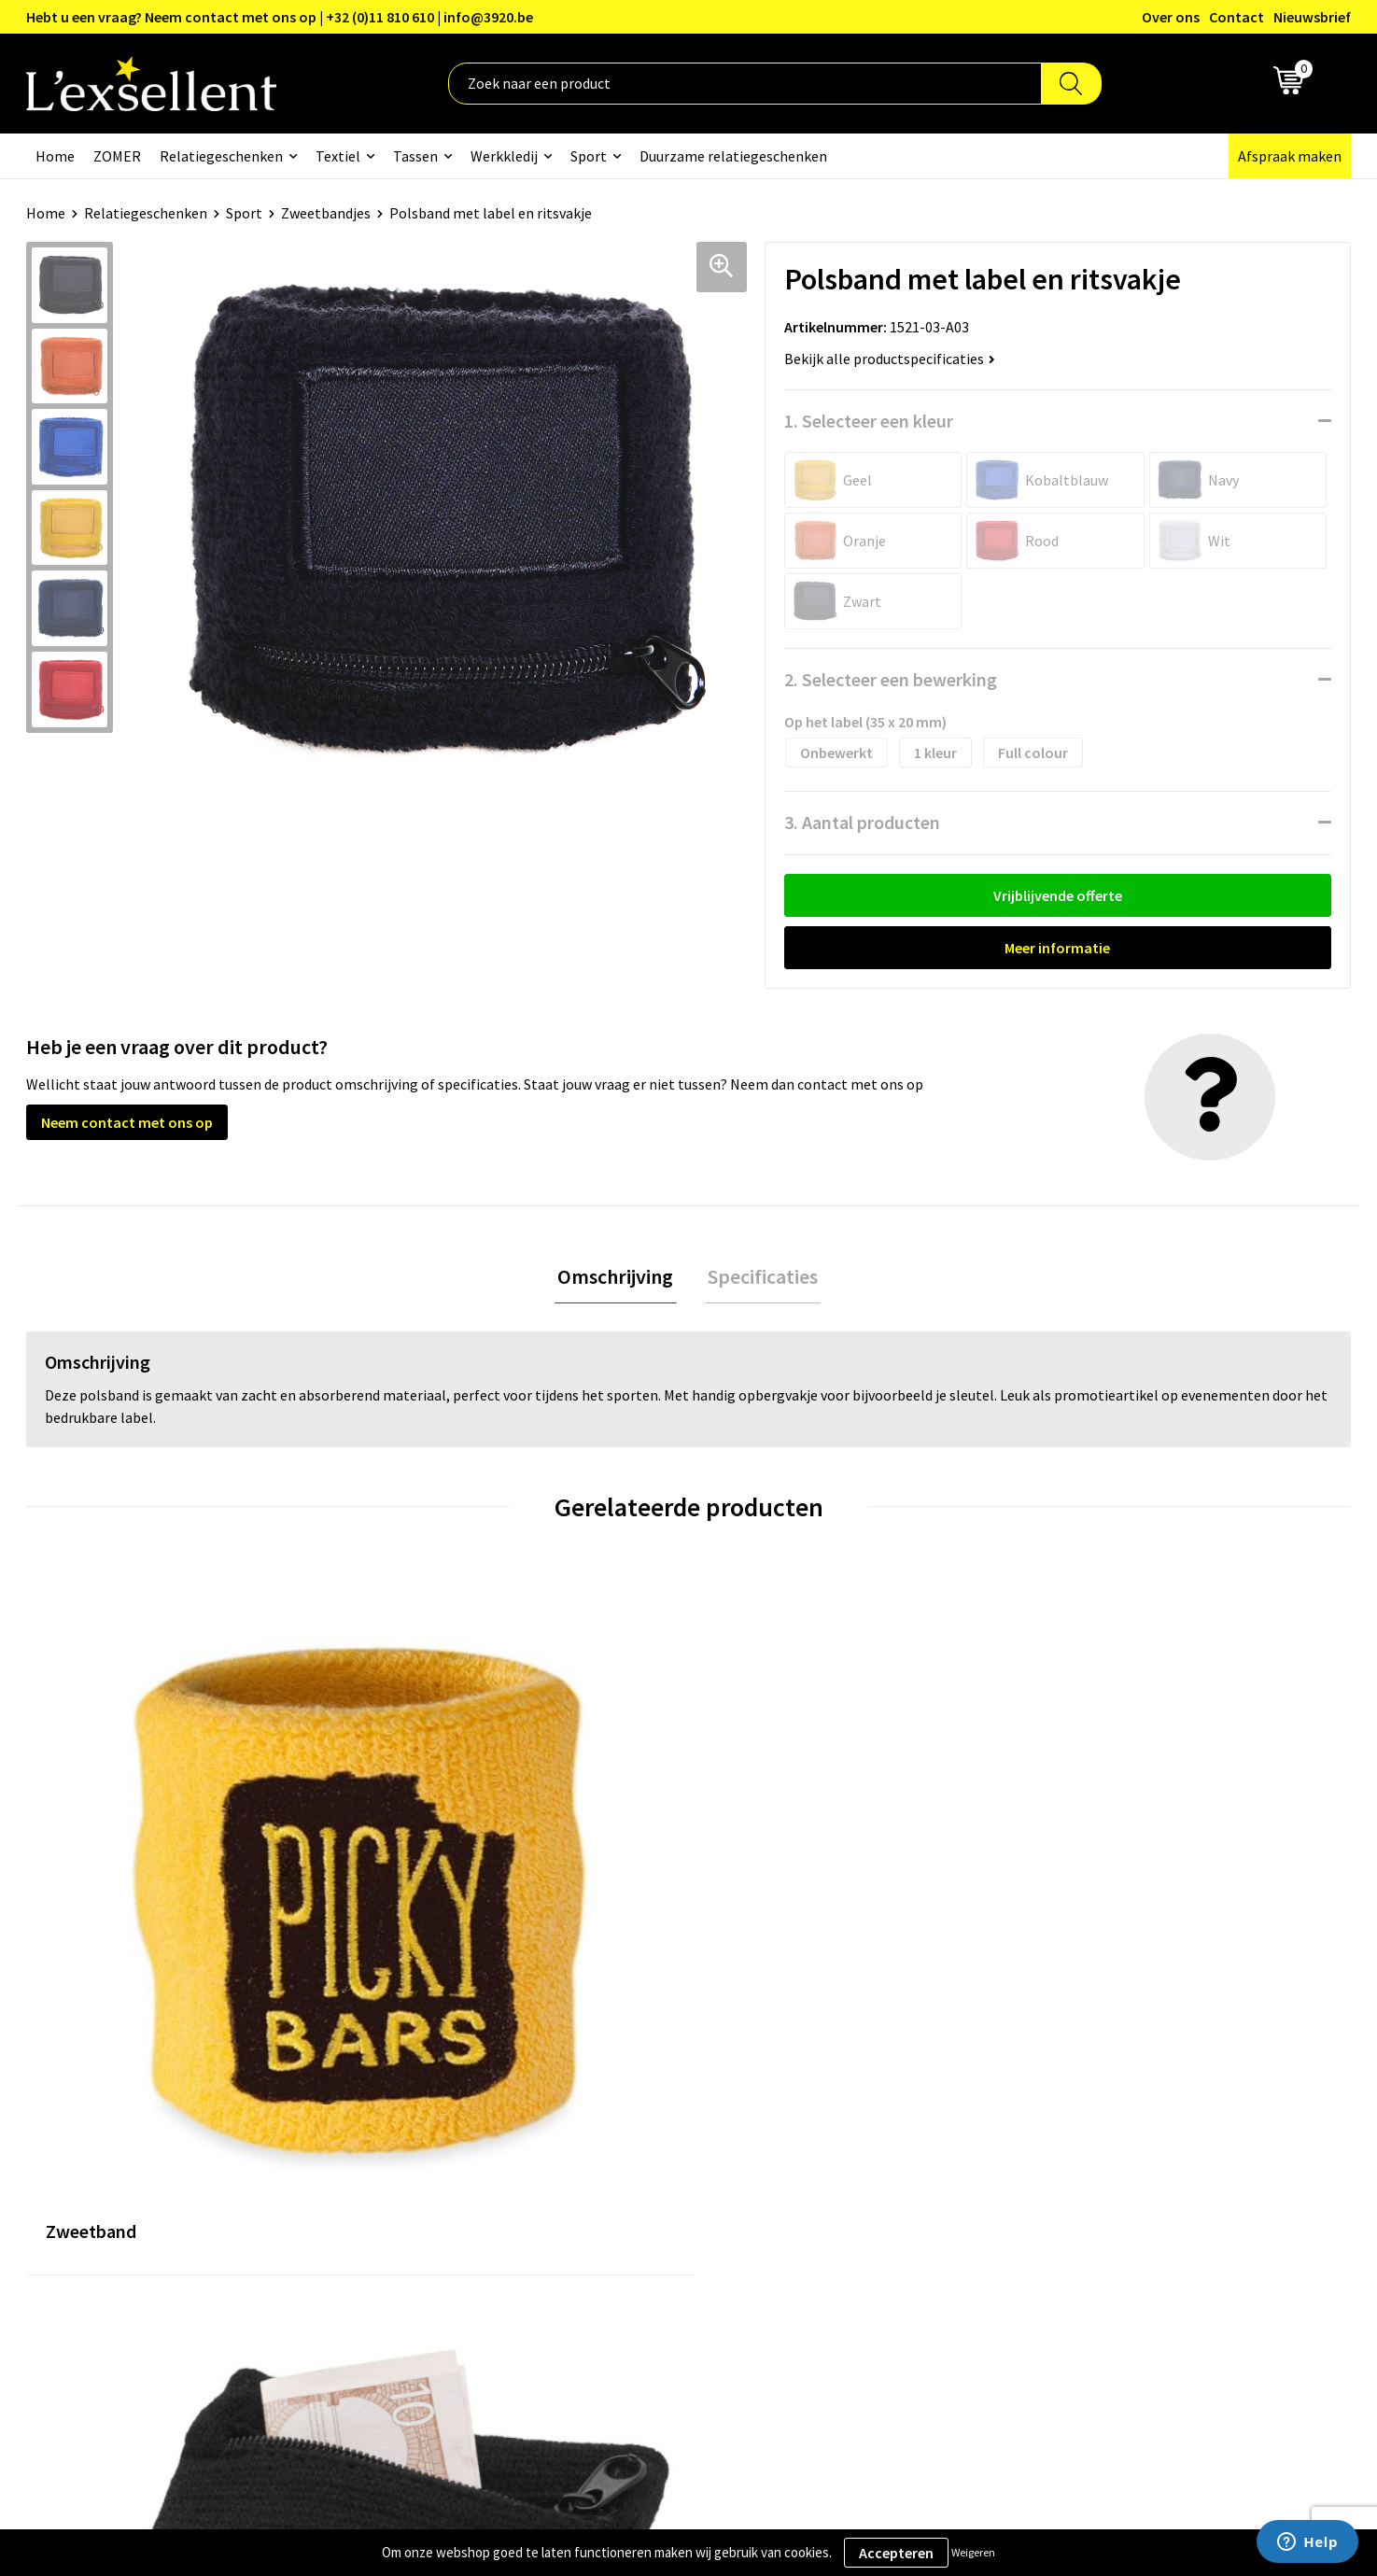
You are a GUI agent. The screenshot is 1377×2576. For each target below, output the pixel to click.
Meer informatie (1057, 947)
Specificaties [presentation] (760, 1278)
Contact (1236, 16)
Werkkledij (504, 156)
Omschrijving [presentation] (619, 1278)
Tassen (415, 156)
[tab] (619, 1278)
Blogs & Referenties (607, 2117)
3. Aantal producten (862, 822)
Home (55, 156)
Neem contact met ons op (127, 1122)
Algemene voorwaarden (1109, 2089)
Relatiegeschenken (221, 156)
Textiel (338, 156)
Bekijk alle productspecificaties (889, 358)
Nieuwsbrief (1312, 16)
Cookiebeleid (1075, 2146)
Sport (588, 156)
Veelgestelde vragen (608, 2174)
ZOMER (117, 156)
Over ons (1171, 16)
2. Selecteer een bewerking (890, 679)
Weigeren (973, 2552)
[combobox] (745, 84)
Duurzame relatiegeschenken (733, 156)
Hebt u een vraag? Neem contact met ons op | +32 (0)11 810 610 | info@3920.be (279, 16)
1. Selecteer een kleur (868, 420)
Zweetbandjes (326, 213)
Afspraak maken (1290, 156)
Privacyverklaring (1089, 2117)
